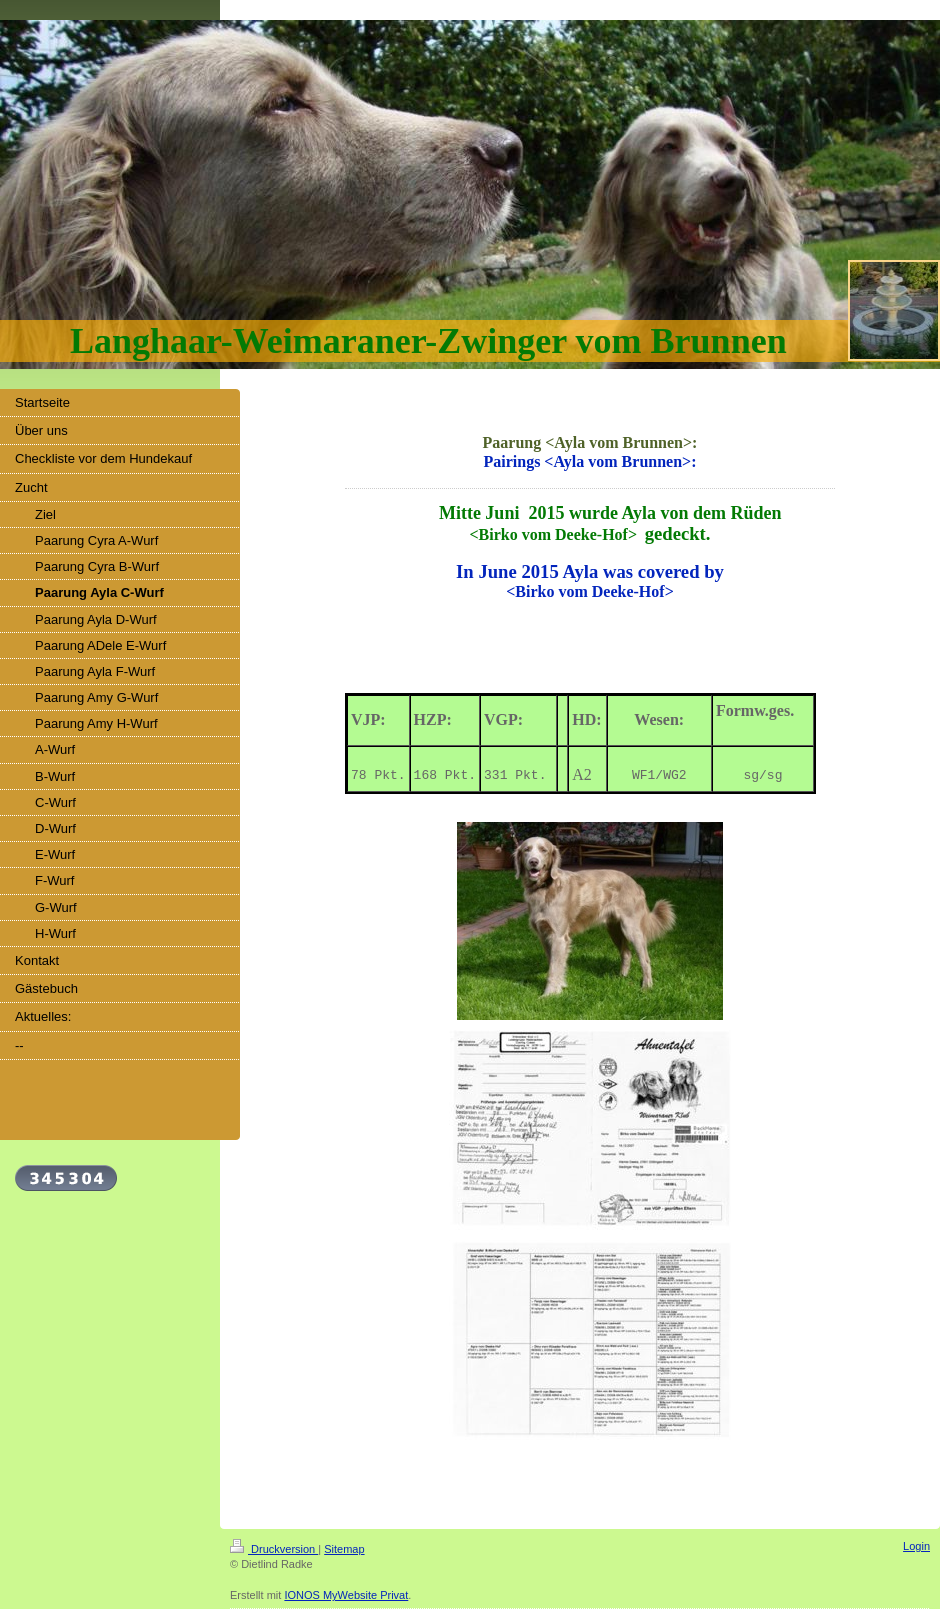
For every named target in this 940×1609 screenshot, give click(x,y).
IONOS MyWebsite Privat (346, 1595)
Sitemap (344, 1549)
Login (916, 1546)
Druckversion (274, 1549)
